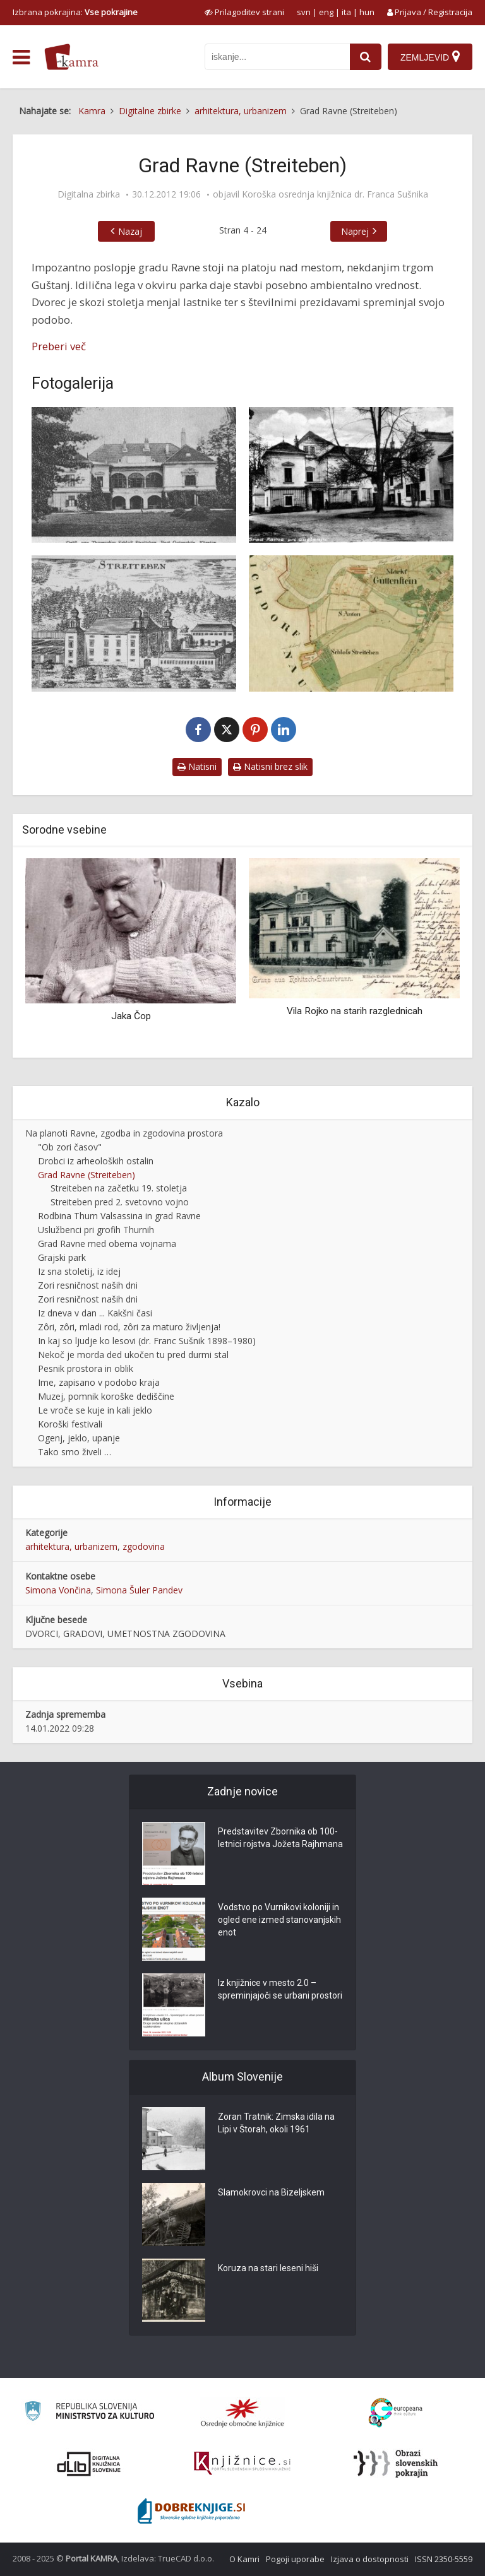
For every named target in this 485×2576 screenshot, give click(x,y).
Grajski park (62, 1257)
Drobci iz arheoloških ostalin (95, 1161)
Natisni (197, 766)
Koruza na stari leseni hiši (268, 2268)
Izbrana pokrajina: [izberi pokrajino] (75, 12)
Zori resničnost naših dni (88, 1285)
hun (366, 12)
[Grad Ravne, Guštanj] (351, 475)
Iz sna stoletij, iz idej (79, 1271)
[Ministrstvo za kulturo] (89, 2412)
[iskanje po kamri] (277, 57)
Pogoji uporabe (295, 2559)
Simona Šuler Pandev (139, 1590)
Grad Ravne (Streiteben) (86, 1175)
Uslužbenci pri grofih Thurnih (96, 1230)
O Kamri (244, 2559)
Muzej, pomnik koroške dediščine (106, 1396)
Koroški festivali (70, 1424)
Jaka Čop (131, 1016)
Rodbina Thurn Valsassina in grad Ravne (119, 1216)
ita (346, 12)
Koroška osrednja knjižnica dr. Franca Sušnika (335, 194)
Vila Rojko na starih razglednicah (354, 1011)
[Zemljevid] (430, 57)
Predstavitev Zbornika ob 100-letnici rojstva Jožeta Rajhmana (280, 1837)
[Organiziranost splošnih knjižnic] (242, 2412)
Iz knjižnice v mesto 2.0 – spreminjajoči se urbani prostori (280, 1989)
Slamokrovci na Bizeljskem (271, 2192)
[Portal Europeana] (395, 2413)
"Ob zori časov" (70, 1147)
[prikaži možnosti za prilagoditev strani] (244, 12)
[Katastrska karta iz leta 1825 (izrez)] (351, 623)
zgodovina (144, 1546)
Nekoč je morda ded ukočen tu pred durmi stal (133, 1355)
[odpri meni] (21, 57)
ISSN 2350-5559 (443, 2559)
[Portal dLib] (89, 2463)
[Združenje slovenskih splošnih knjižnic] (242, 2463)
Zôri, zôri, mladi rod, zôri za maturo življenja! (129, 1327)
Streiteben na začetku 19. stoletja (119, 1188)
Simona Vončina (58, 1590)
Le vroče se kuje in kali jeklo (95, 1410)
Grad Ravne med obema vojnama (107, 1244)
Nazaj (130, 231)
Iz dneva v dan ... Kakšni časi (95, 1313)
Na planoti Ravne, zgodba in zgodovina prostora (124, 1133)
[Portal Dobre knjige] (191, 2511)
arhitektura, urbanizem (71, 1546)
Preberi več (59, 346)
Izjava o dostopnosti (370, 2559)
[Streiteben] (134, 623)
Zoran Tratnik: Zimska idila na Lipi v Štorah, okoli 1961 (276, 2123)
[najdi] (365, 57)
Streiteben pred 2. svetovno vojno (120, 1202)
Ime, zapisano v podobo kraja (99, 1382)
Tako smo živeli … (74, 1452)
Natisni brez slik (270, 766)
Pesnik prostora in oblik (85, 1368)
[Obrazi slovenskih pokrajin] (395, 2463)
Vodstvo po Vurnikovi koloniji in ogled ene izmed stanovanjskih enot (279, 1919)
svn (304, 12)
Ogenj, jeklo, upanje (79, 1438)
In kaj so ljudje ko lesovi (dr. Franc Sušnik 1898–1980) (147, 1341)
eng (326, 12)
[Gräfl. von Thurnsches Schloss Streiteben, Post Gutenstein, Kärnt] (134, 475)
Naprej (355, 231)
